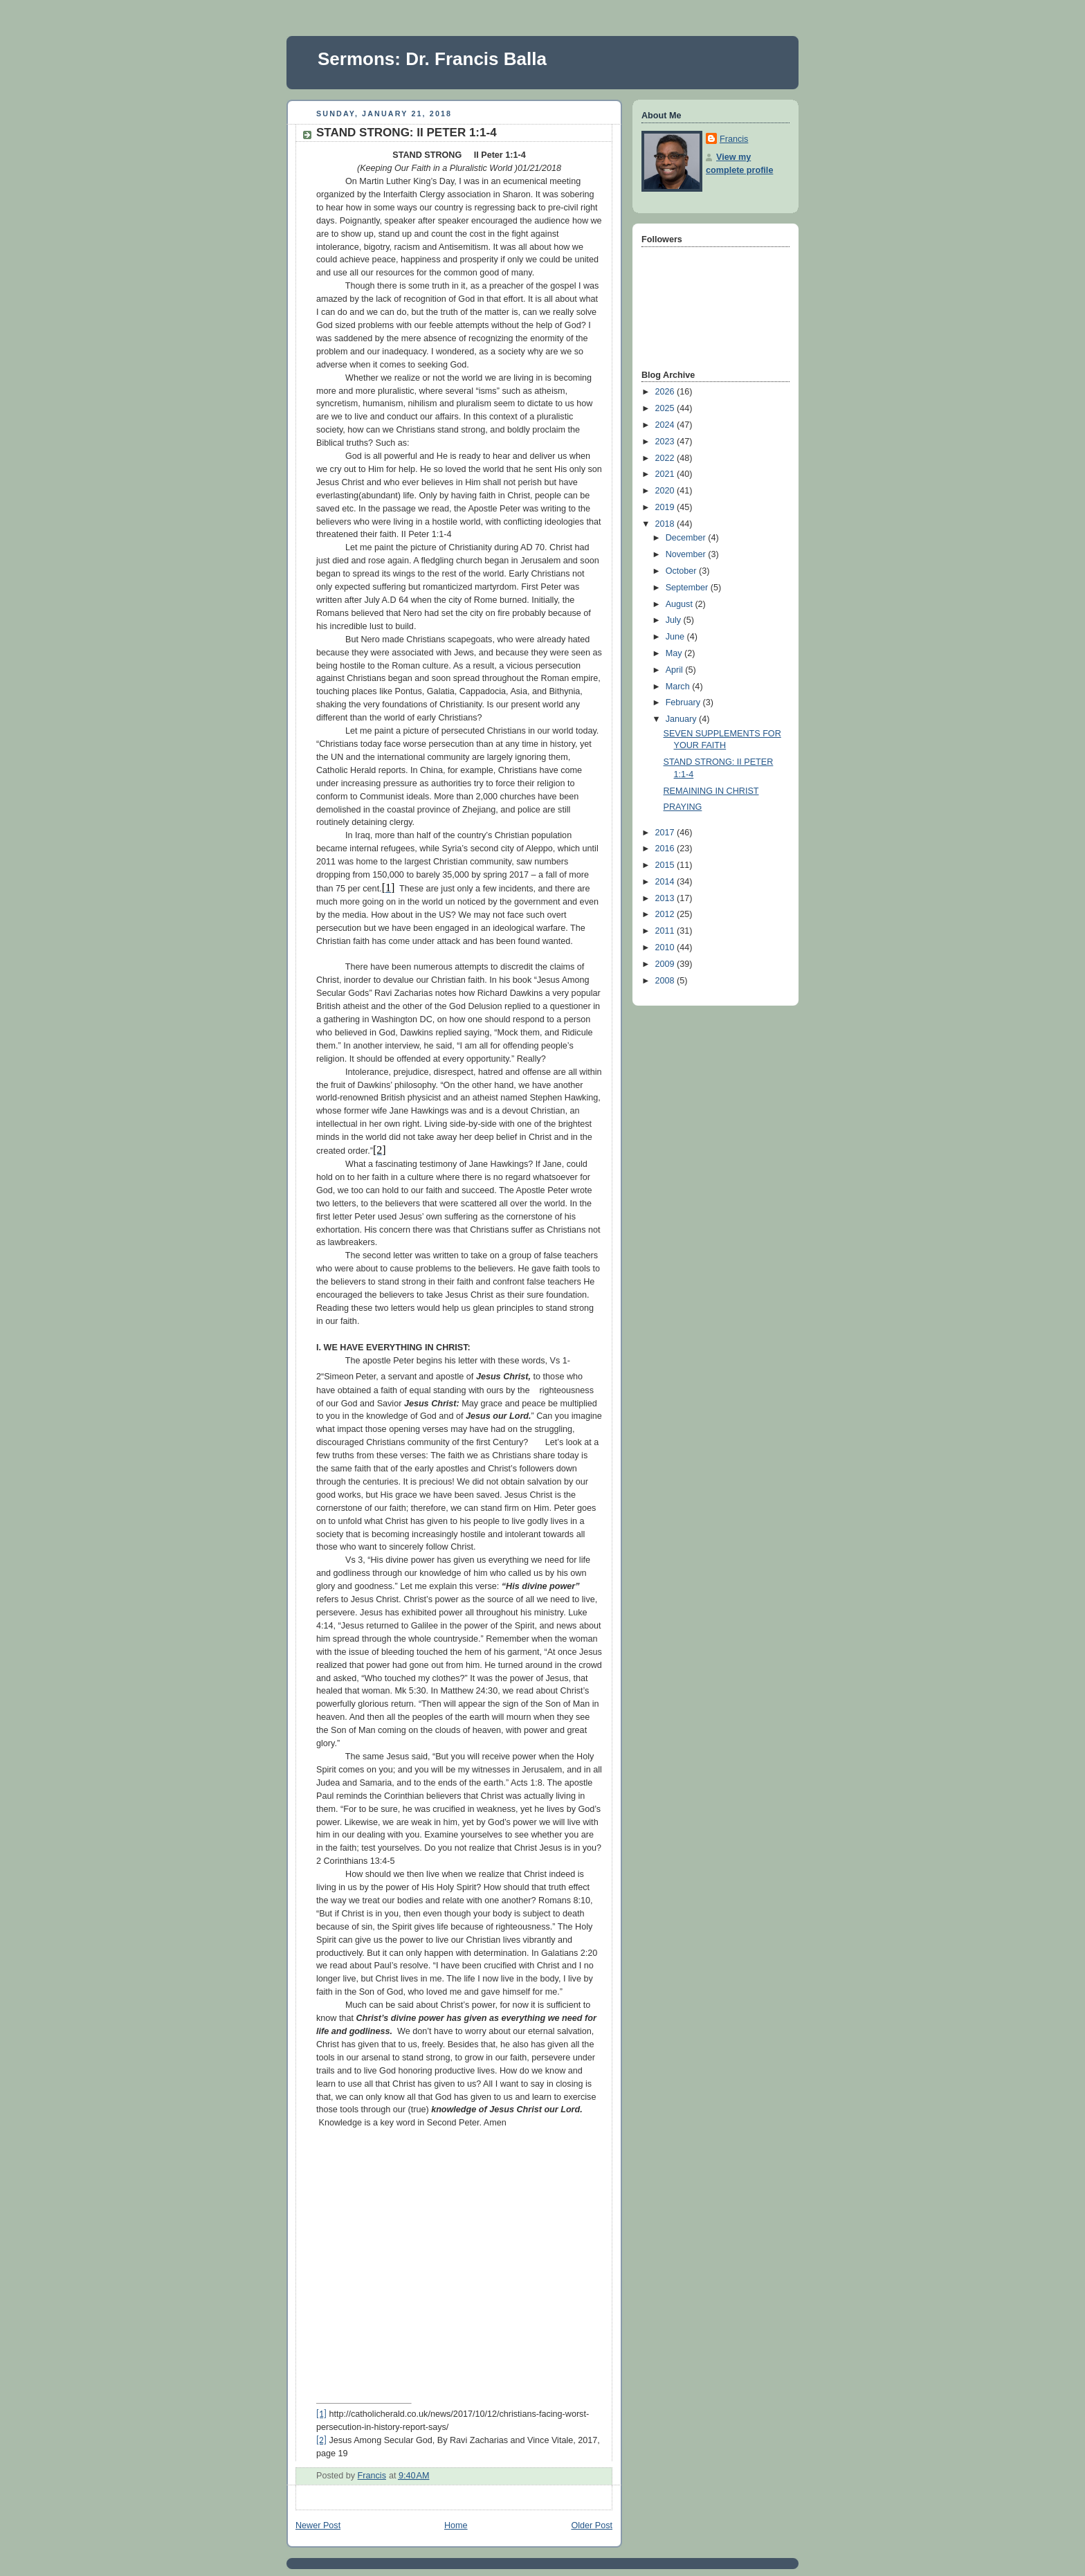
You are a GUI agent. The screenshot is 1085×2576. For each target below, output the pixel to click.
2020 (666, 491)
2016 (666, 848)
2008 (666, 981)
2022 (666, 458)
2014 (666, 882)
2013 (666, 898)
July (675, 620)
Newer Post (317, 2525)
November (687, 554)
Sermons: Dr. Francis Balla (432, 58)
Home (456, 2525)
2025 (666, 408)
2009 (666, 964)
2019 (666, 507)
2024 (666, 425)
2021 (666, 474)
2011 (666, 931)
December (687, 538)
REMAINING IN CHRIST (711, 791)
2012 (666, 914)
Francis (734, 139)
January (682, 719)
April (676, 670)
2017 (666, 832)
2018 (666, 524)
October (682, 571)
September (688, 587)
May (675, 653)
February (684, 702)
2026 (666, 392)
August (680, 604)
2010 (666, 947)
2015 (666, 865)
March (679, 686)
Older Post (591, 2525)
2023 (666, 441)
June (676, 637)
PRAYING (683, 807)
